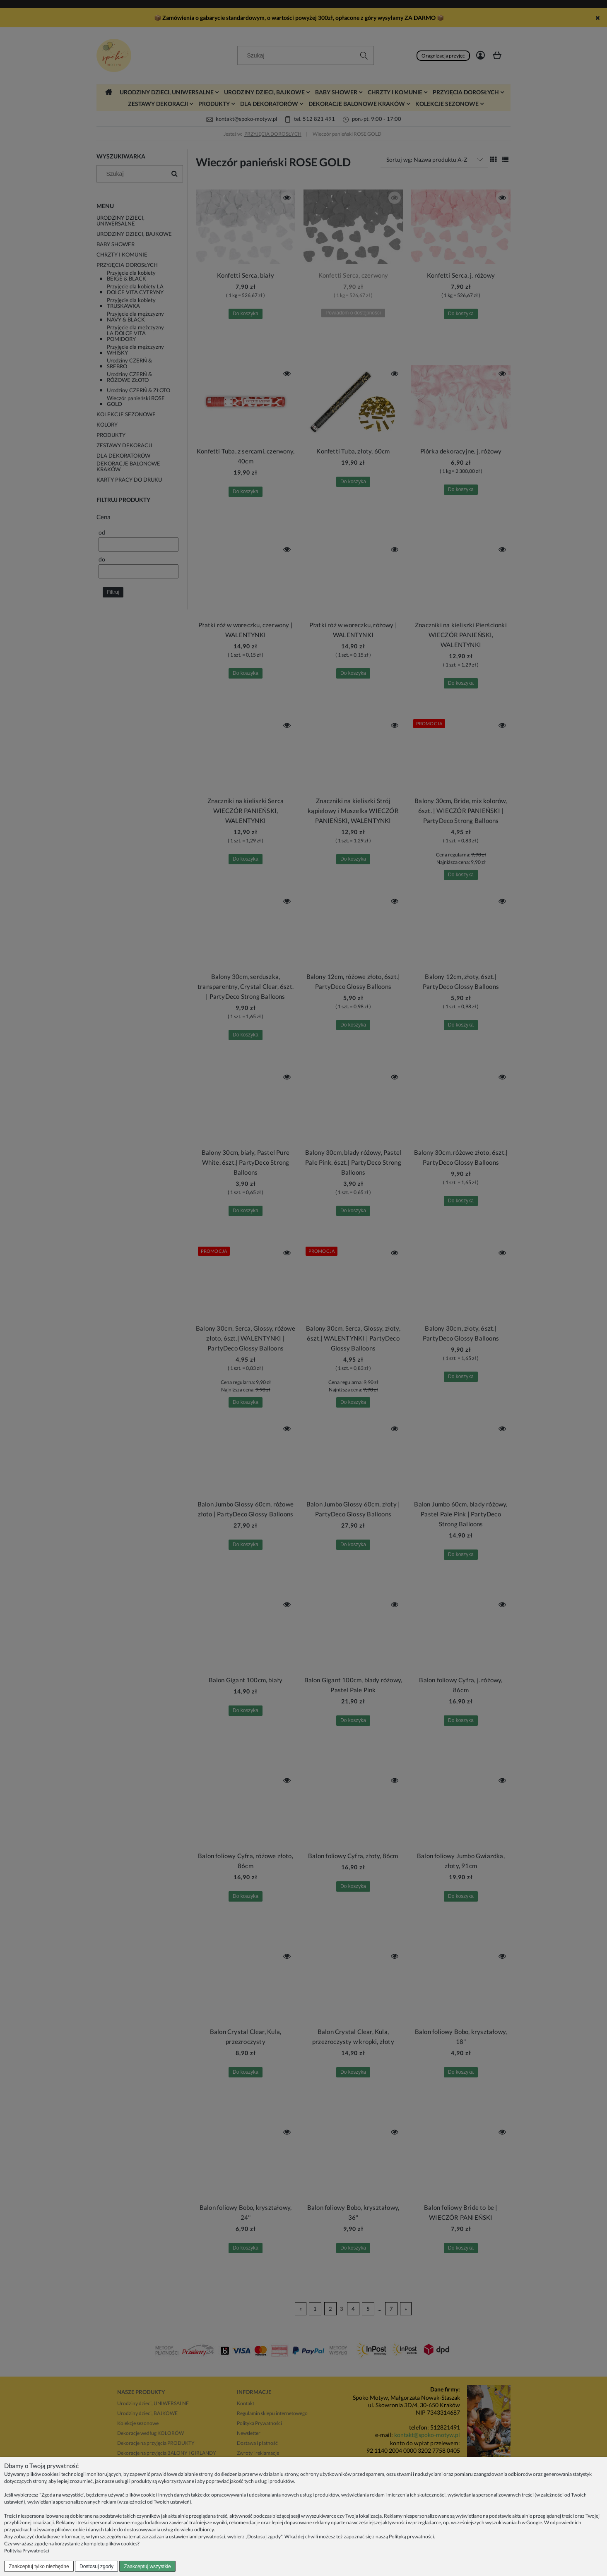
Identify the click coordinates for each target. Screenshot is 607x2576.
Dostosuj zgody (96, 2566)
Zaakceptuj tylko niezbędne (39, 2566)
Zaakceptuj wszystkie (147, 2566)
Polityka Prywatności (26, 2550)
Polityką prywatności (411, 2536)
